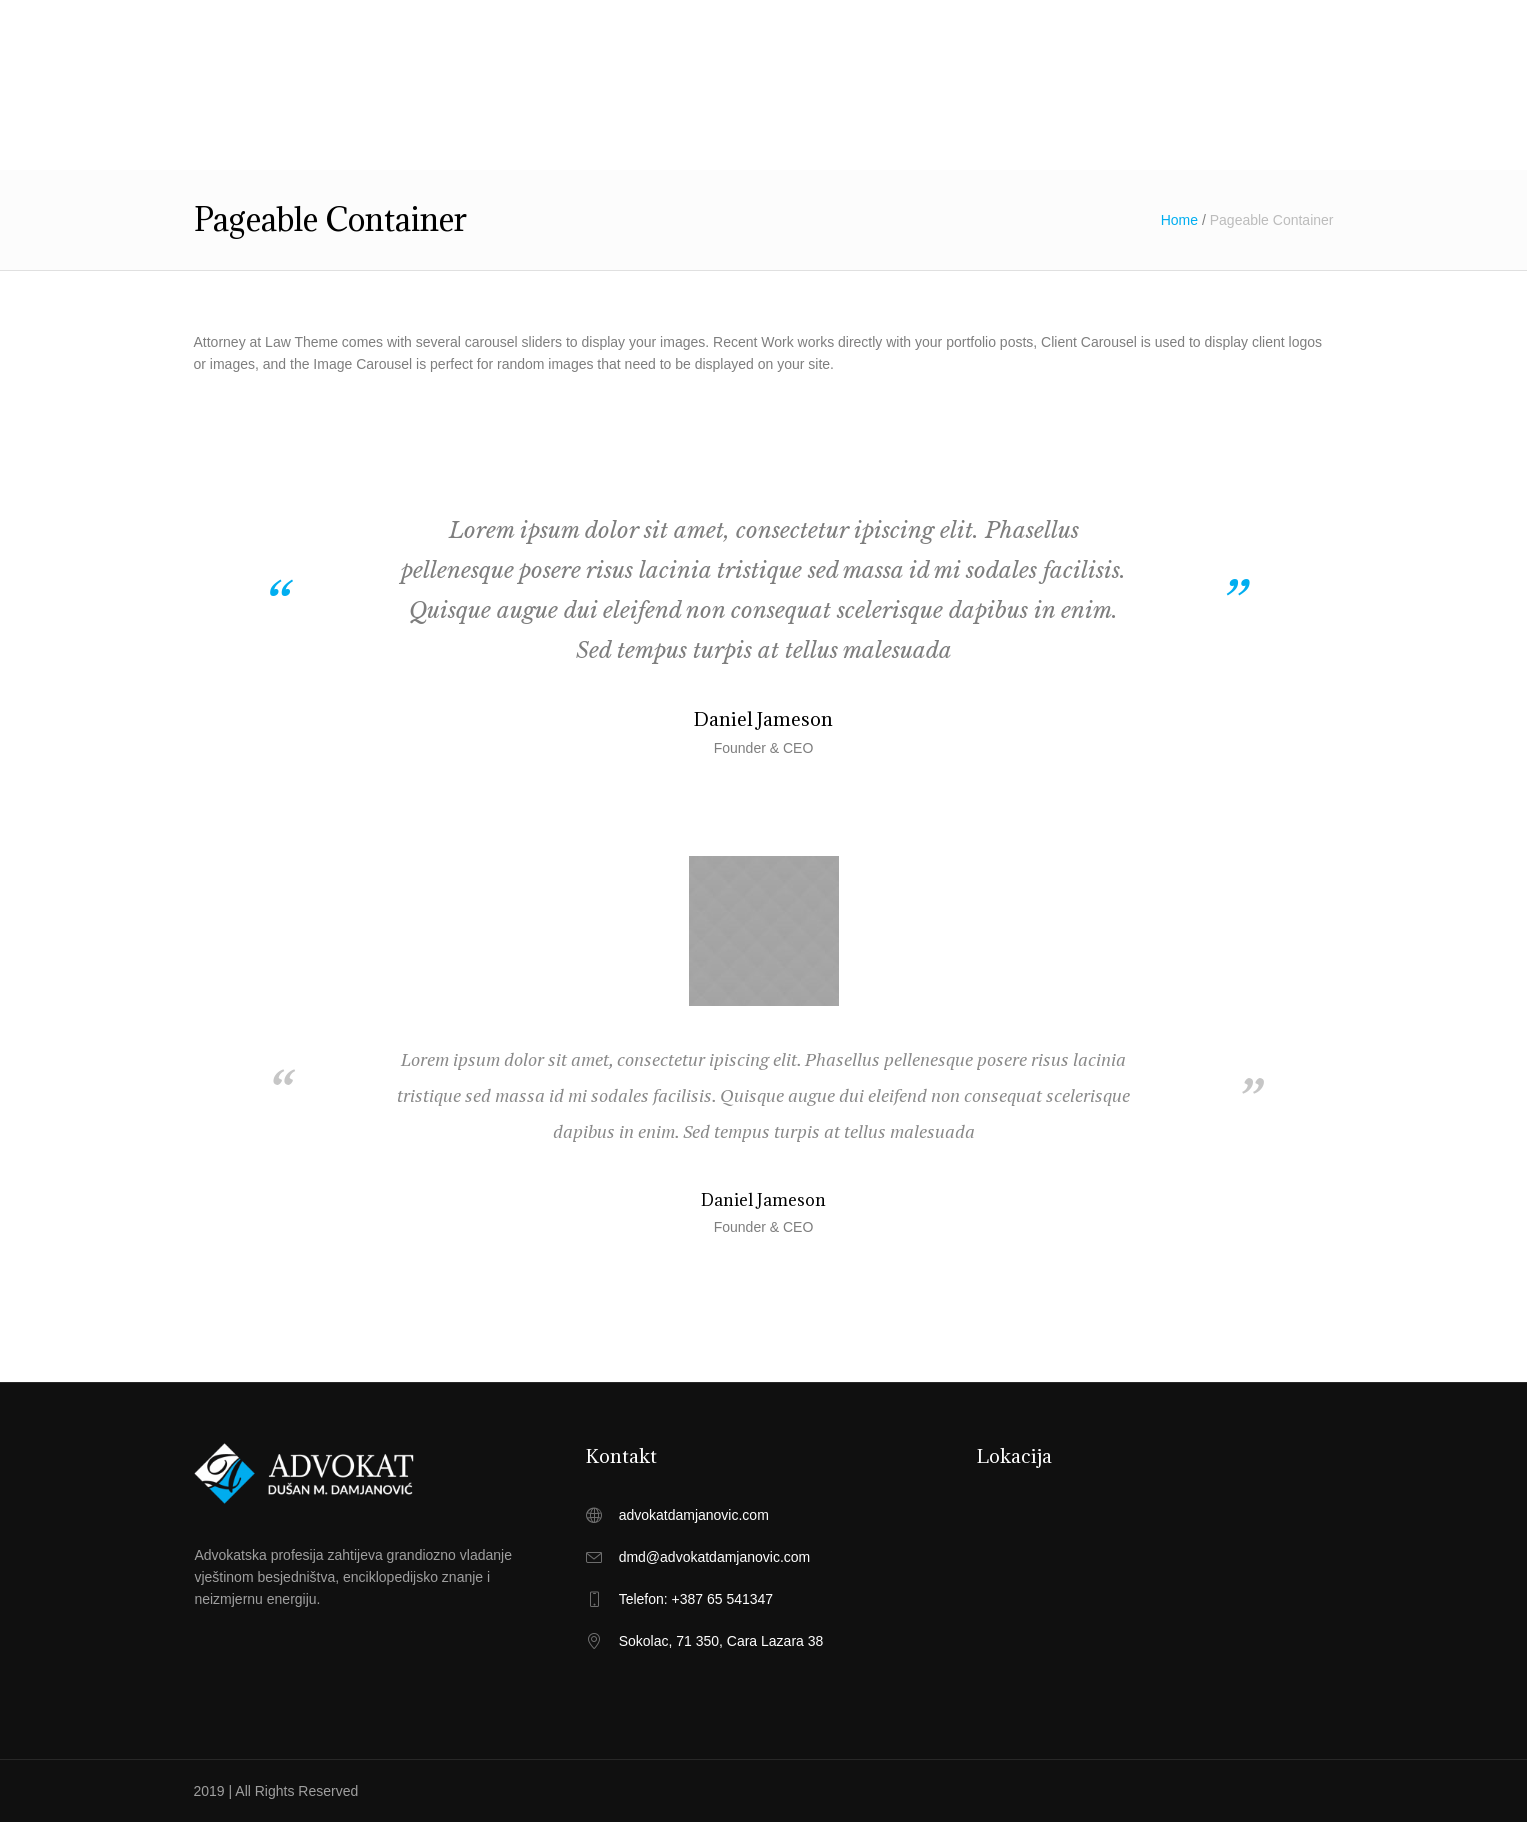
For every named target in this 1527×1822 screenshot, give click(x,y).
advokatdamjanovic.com (694, 1515)
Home (1179, 220)
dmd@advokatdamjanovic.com (715, 1557)
